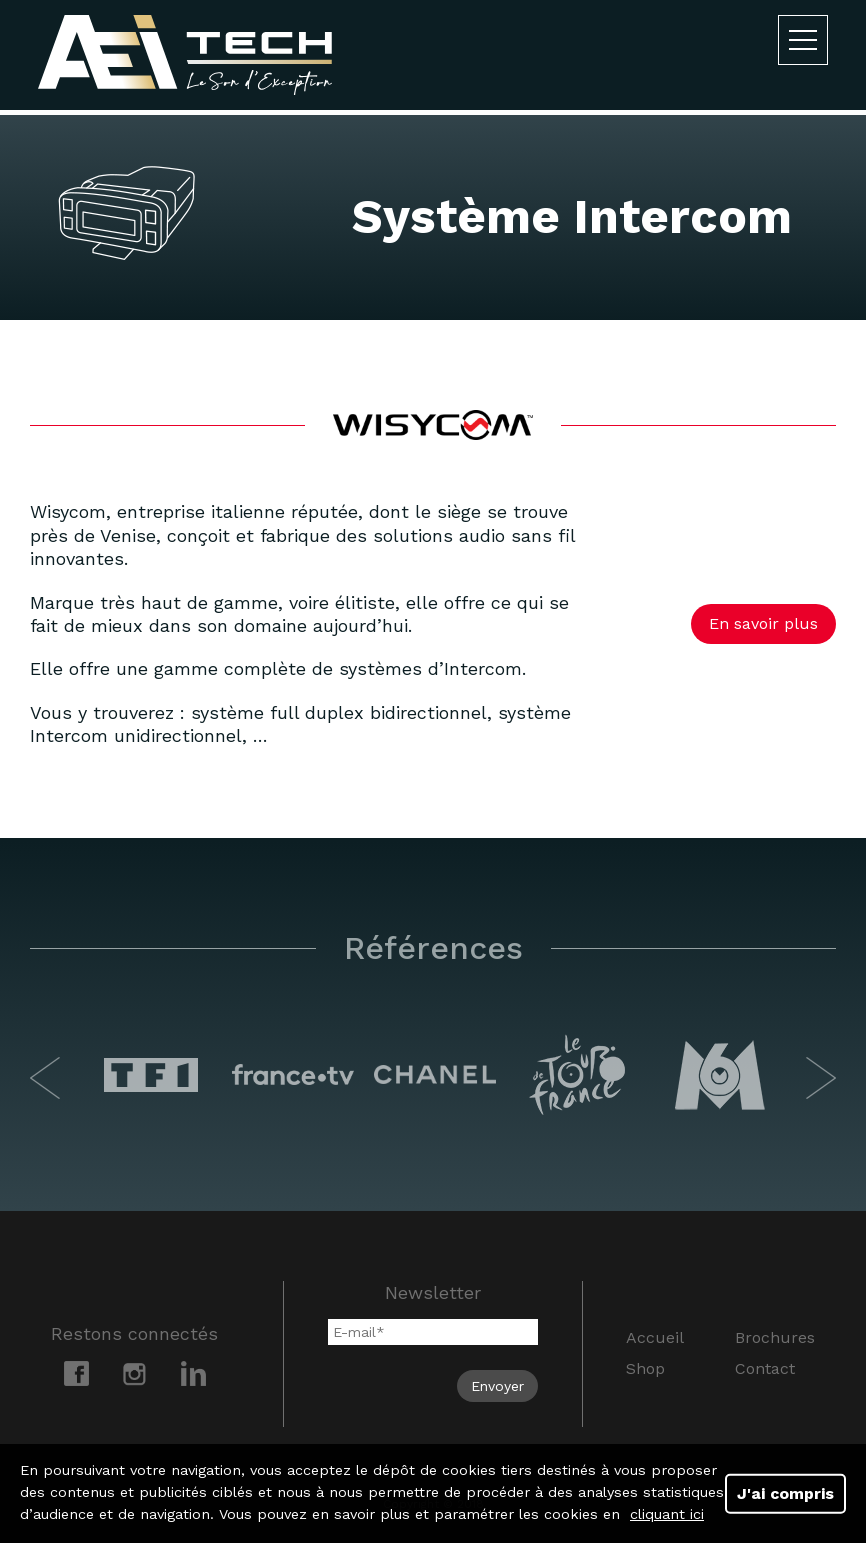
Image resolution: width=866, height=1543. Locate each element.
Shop (645, 1368)
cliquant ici (667, 1514)
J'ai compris (785, 1492)
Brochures (775, 1337)
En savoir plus (763, 623)
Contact (765, 1368)
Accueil (655, 1337)
